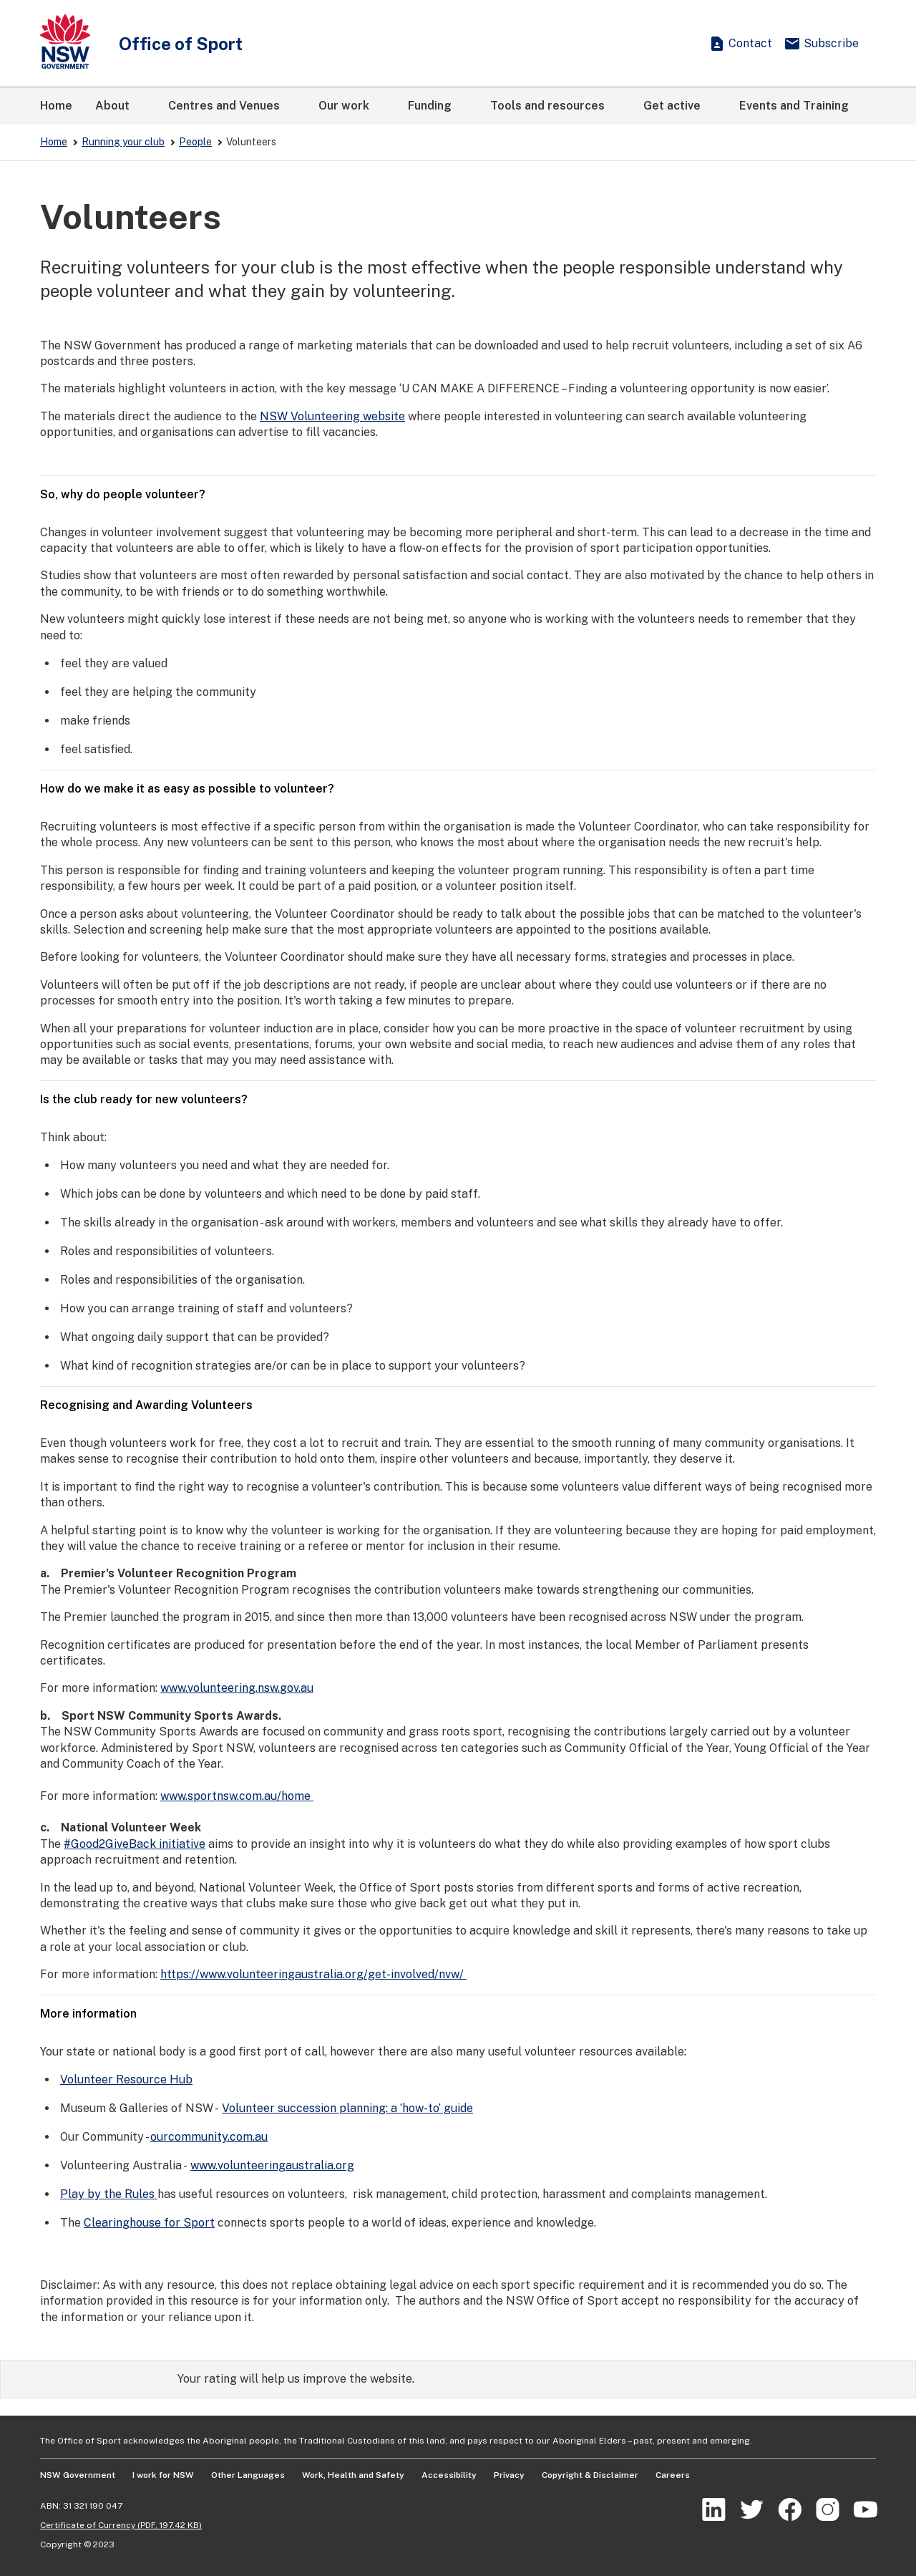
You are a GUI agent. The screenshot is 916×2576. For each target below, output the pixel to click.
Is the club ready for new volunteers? (458, 1099)
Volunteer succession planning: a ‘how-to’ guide (347, 2108)
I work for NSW (163, 2475)
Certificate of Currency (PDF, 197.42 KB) (121, 2525)
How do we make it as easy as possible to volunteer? (458, 788)
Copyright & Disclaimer (590, 2475)
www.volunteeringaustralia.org (272, 2165)
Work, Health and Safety (353, 2475)
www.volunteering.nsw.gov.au (236, 1688)
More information (458, 2013)
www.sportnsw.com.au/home (236, 1796)
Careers (673, 2475)
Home (53, 141)
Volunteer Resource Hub (126, 2079)
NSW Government (77, 2475)
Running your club (123, 141)
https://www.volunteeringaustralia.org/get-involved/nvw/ (313, 1974)
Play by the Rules (108, 2194)
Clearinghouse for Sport (149, 2222)
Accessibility (449, 2475)
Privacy (509, 2475)
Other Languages (248, 2475)
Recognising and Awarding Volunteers (458, 1405)
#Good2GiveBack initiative (134, 1844)
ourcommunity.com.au (209, 2137)
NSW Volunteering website (332, 416)
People (195, 141)
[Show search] (680, 43)
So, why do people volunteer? (458, 494)
